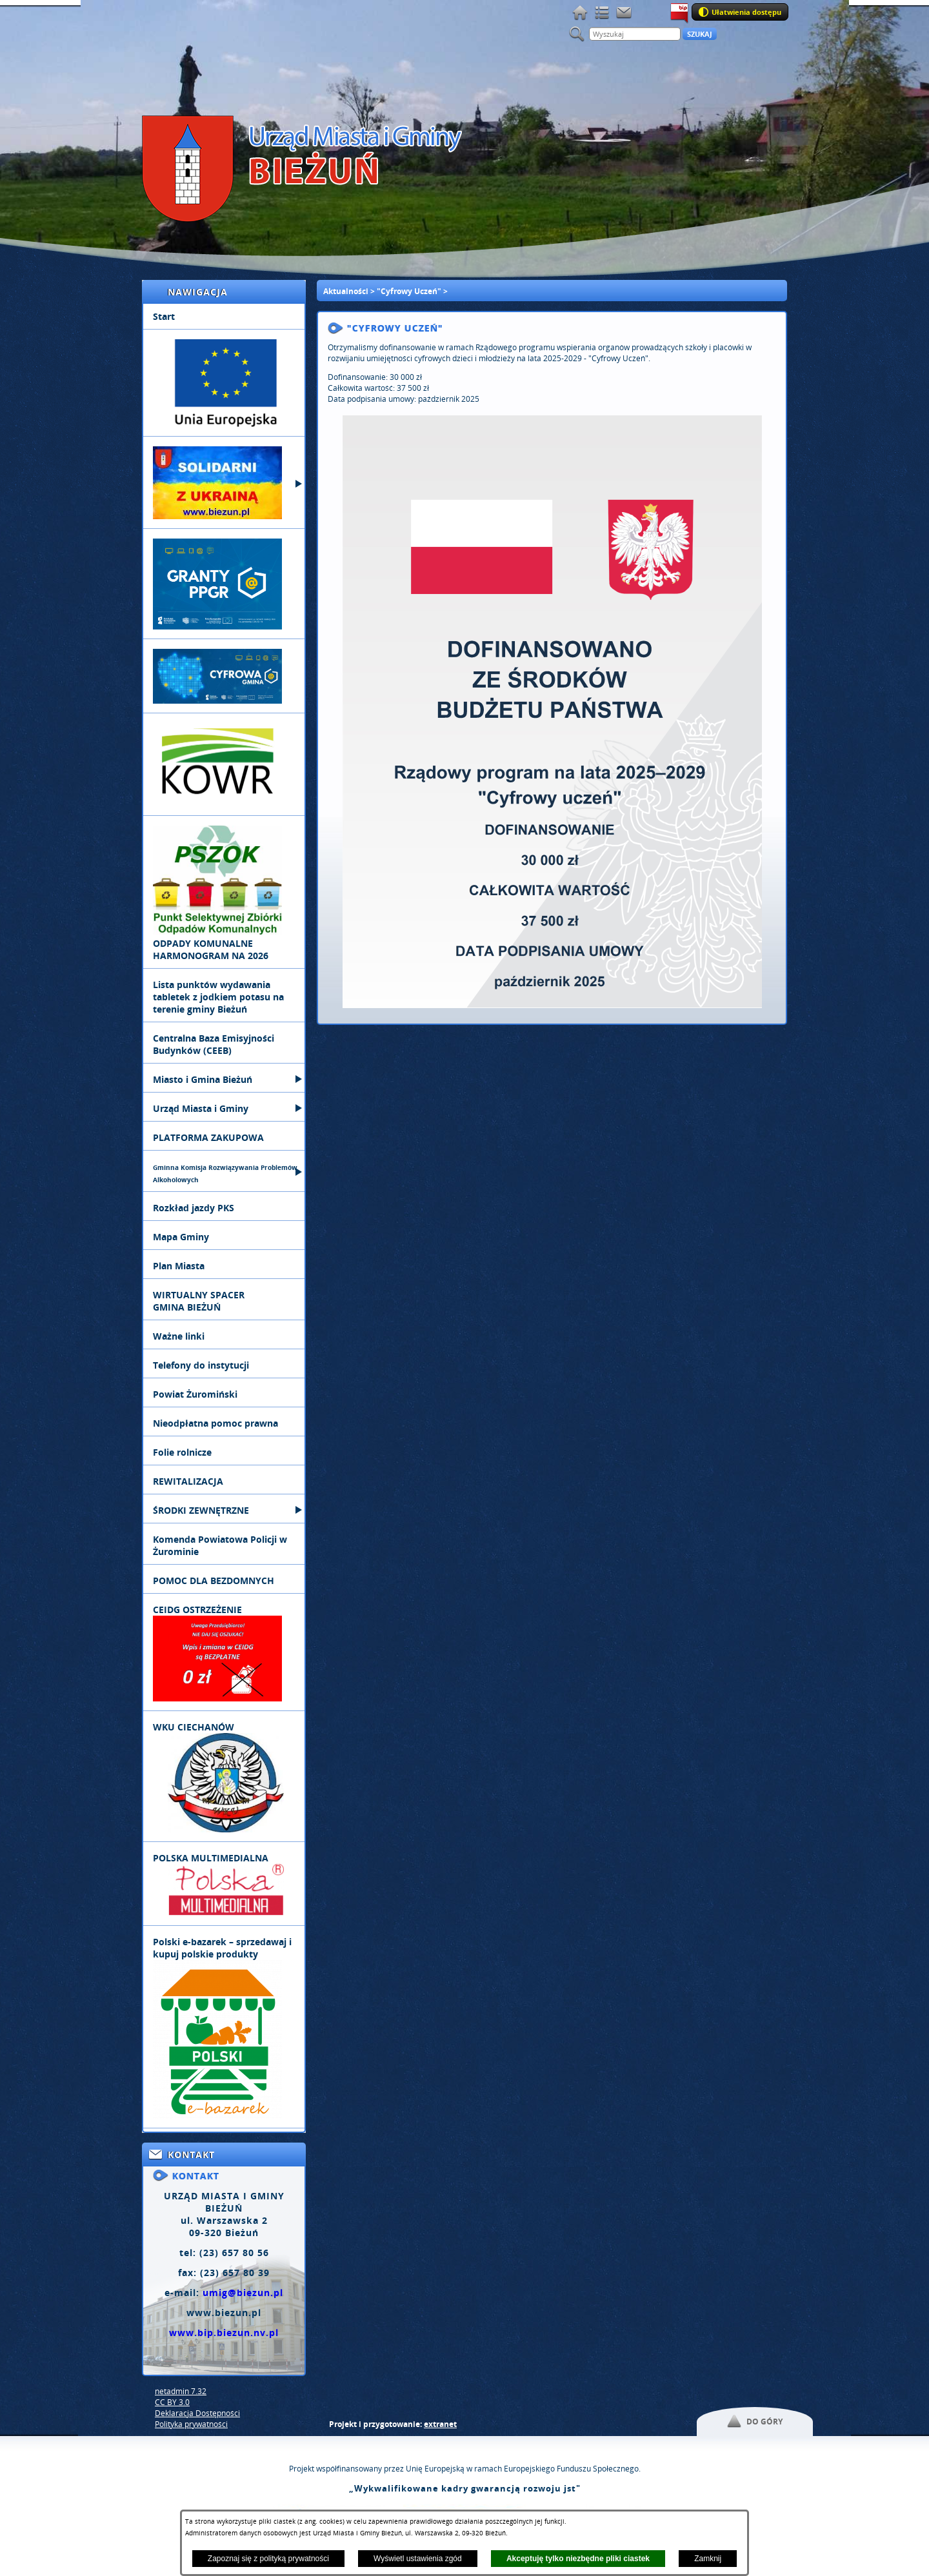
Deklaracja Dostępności (197, 2413)
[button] (552, 1005)
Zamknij (707, 2558)
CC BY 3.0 (172, 2402)
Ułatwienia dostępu (746, 12)
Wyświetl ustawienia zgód (418, 2558)
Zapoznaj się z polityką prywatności (268, 2558)
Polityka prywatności (191, 2424)
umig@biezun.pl (243, 2292)
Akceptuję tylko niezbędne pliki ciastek (578, 2558)
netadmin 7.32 (180, 2391)
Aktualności (345, 291)
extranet (440, 2424)
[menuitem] (224, 317)
